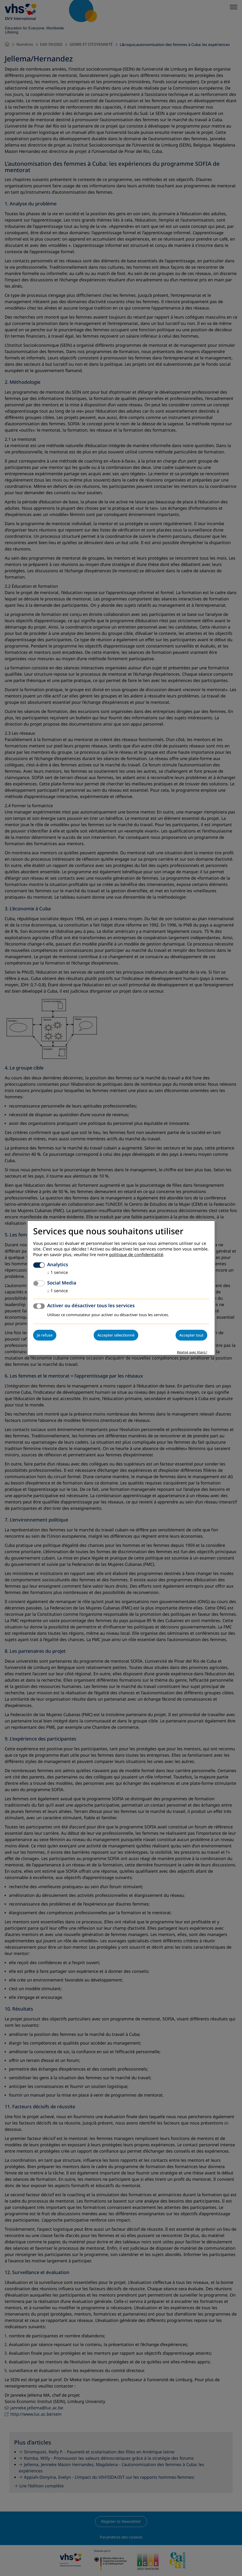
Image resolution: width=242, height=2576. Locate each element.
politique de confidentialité (136, 1255)
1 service (57, 1273)
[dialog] (121, 1287)
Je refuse (45, 1335)
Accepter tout (191, 1335)
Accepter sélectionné (115, 1335)
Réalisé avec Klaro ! (192, 1352)
